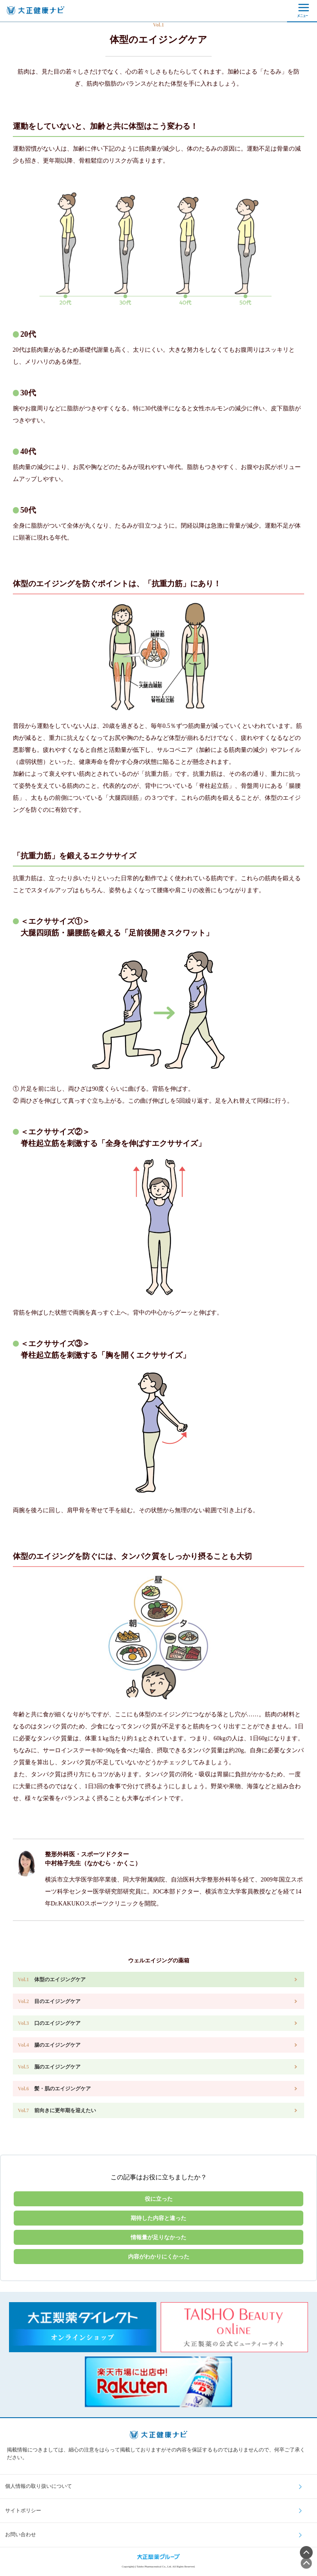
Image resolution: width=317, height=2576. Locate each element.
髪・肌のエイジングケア (54, 2088)
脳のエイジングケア (49, 2067)
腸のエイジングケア (49, 2045)
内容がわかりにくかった (158, 2256)
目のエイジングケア (49, 2001)
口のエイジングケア (49, 2023)
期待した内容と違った (158, 2218)
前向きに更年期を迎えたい (57, 2110)
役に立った (159, 2199)
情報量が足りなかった (158, 2237)
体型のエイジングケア (52, 1979)
